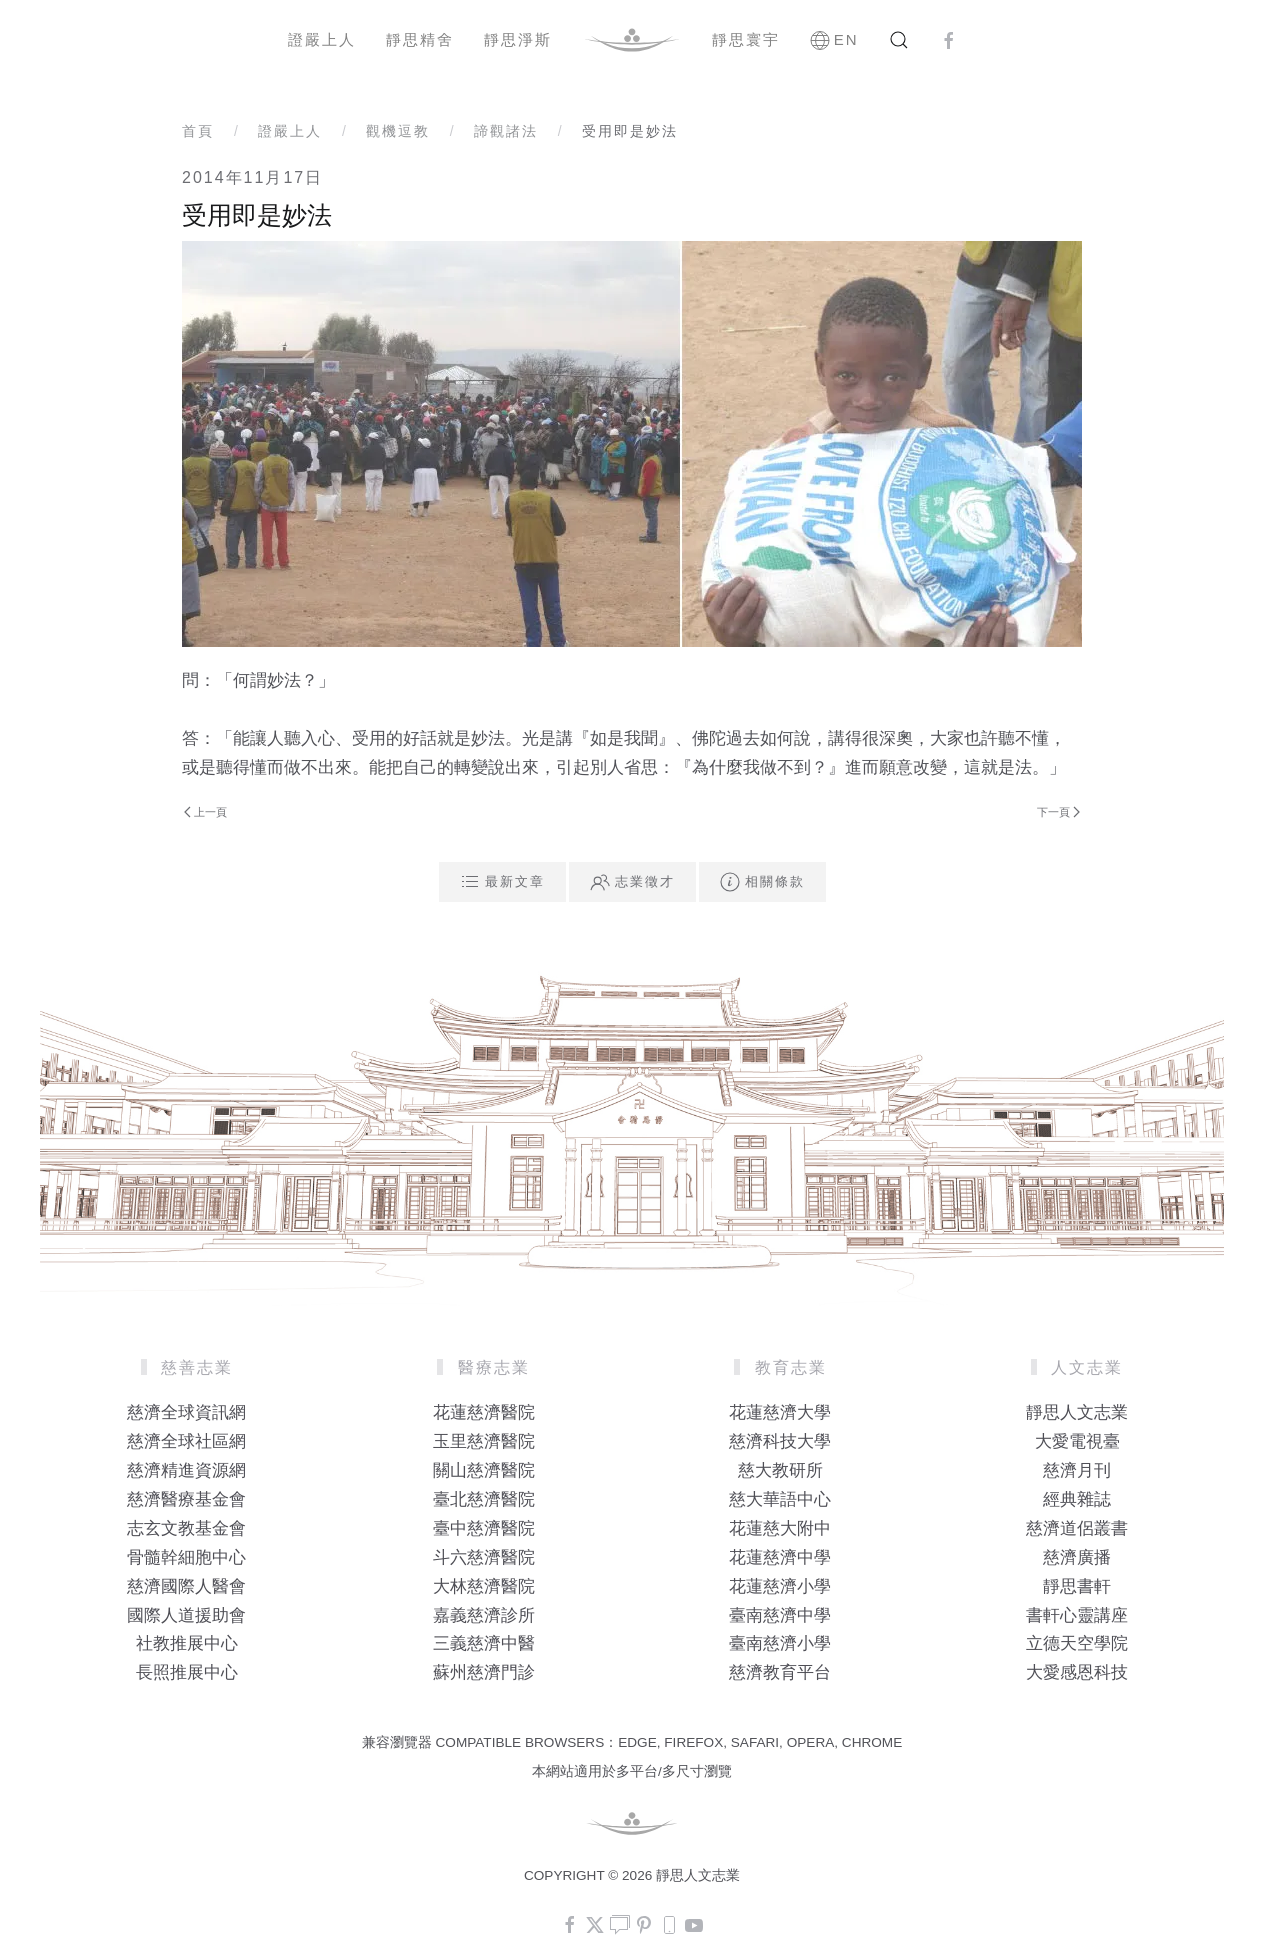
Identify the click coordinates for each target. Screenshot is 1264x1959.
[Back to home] (632, 40)
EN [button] (834, 40)
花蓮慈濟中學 (780, 1557)
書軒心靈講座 (1077, 1615)
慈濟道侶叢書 (1077, 1528)
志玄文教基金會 (186, 1528)
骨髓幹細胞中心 (186, 1557)
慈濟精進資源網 (186, 1470)
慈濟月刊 (1077, 1470)
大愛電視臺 (1077, 1441)
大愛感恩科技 (1077, 1672)
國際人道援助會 (186, 1615)
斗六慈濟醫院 (484, 1557)
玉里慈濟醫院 (484, 1441)
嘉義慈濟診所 (484, 1615)
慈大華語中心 (780, 1499)
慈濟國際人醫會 (186, 1586)
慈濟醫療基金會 (186, 1499)
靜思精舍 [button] (420, 39)
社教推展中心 (187, 1643)
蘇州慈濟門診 (484, 1672)
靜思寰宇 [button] (746, 39)
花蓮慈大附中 (780, 1528)
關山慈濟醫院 (484, 1470)
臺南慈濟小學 (780, 1643)
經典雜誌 (1077, 1499)
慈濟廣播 (1077, 1557)
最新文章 (502, 882)
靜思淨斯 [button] (518, 39)
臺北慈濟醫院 (484, 1499)
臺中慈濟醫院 (484, 1528)
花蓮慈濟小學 (780, 1586)
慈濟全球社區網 (186, 1441)
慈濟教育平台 (780, 1672)
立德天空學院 (1077, 1643)
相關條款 (762, 882)
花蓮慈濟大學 (780, 1412)
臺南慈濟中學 (780, 1615)
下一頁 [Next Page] (1058, 812)
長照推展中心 (187, 1672)
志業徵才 (632, 882)
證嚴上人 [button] (322, 39)
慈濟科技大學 (780, 1441)
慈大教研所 (780, 1470)
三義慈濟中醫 (484, 1643)
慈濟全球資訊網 (186, 1412)
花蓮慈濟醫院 (484, 1412)
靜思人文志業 (1077, 1412)
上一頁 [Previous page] (205, 812)
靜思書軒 (1077, 1586)
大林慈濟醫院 (484, 1586)
